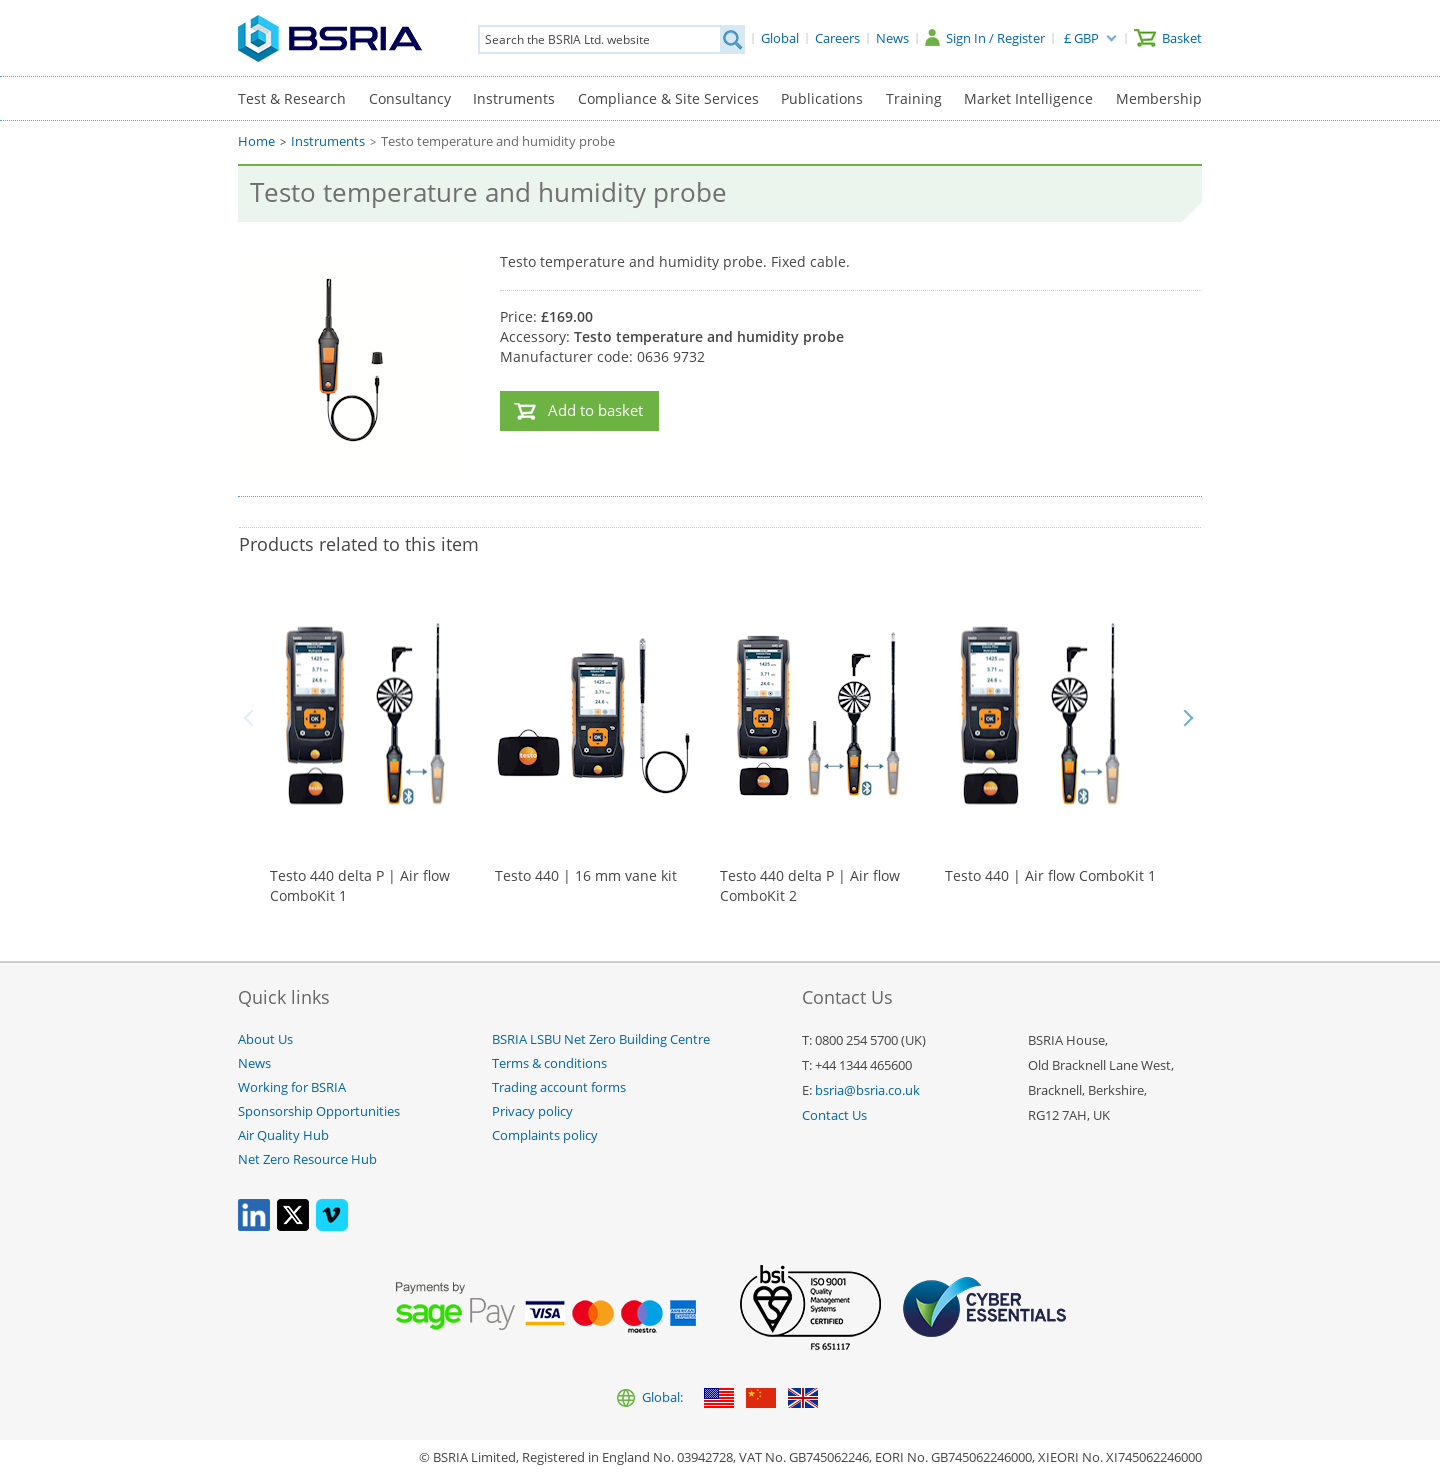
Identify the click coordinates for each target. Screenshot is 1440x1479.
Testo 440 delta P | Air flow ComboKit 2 (810, 885)
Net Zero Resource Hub (307, 1159)
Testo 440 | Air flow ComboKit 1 (1050, 875)
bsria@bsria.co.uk (867, 1090)
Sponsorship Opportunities (319, 1111)
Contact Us (834, 1115)
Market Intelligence (1028, 98)
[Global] (780, 38)
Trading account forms (559, 1087)
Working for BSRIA (292, 1087)
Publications (822, 98)
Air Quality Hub (283, 1135)
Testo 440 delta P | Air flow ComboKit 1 (360, 885)
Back (252, 718)
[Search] (732, 39)
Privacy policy (532, 1111)
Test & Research (292, 98)
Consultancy (410, 98)
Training (914, 98)
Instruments (514, 98)
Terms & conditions (549, 1063)
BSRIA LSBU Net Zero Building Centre (601, 1039)
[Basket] (1168, 38)
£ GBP (1081, 38)
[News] (892, 38)
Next (1188, 718)
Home (256, 141)
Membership (1159, 98)
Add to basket (595, 410)
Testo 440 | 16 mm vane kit (586, 875)
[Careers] (837, 38)
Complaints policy (545, 1135)
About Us (265, 1039)
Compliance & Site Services (668, 98)
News (254, 1063)
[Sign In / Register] (985, 38)
